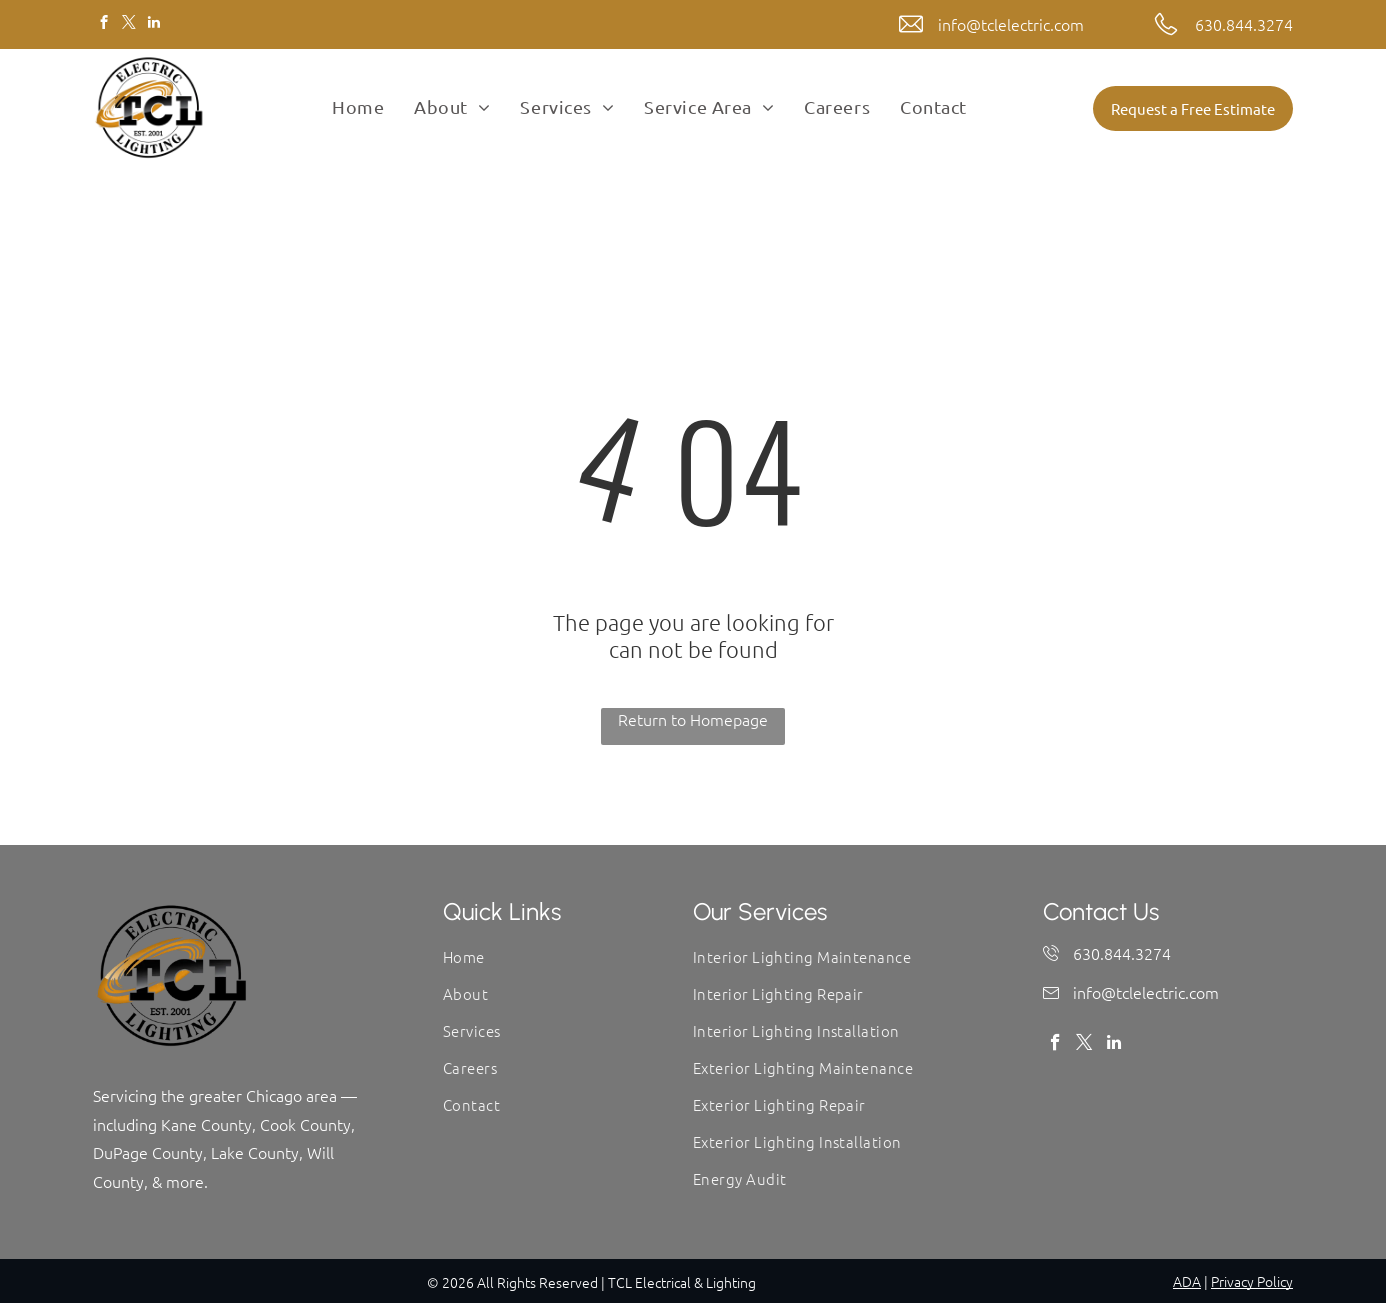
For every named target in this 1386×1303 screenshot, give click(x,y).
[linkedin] (153, 25)
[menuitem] (358, 107)
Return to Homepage (693, 719)
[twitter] (128, 25)
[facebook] (103, 25)
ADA (1187, 1281)
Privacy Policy (1252, 1281)
